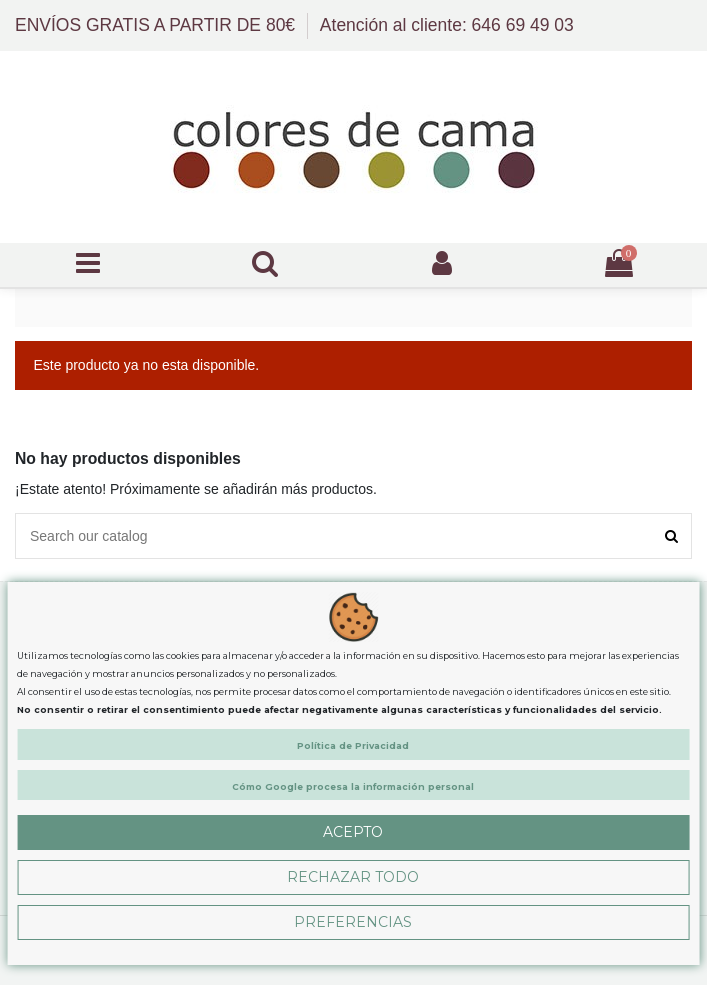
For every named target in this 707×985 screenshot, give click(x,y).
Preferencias (353, 922)
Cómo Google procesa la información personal (353, 786)
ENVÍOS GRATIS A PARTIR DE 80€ (157, 25)
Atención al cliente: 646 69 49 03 (447, 25)
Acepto (353, 832)
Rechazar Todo (353, 877)
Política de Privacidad (353, 745)
